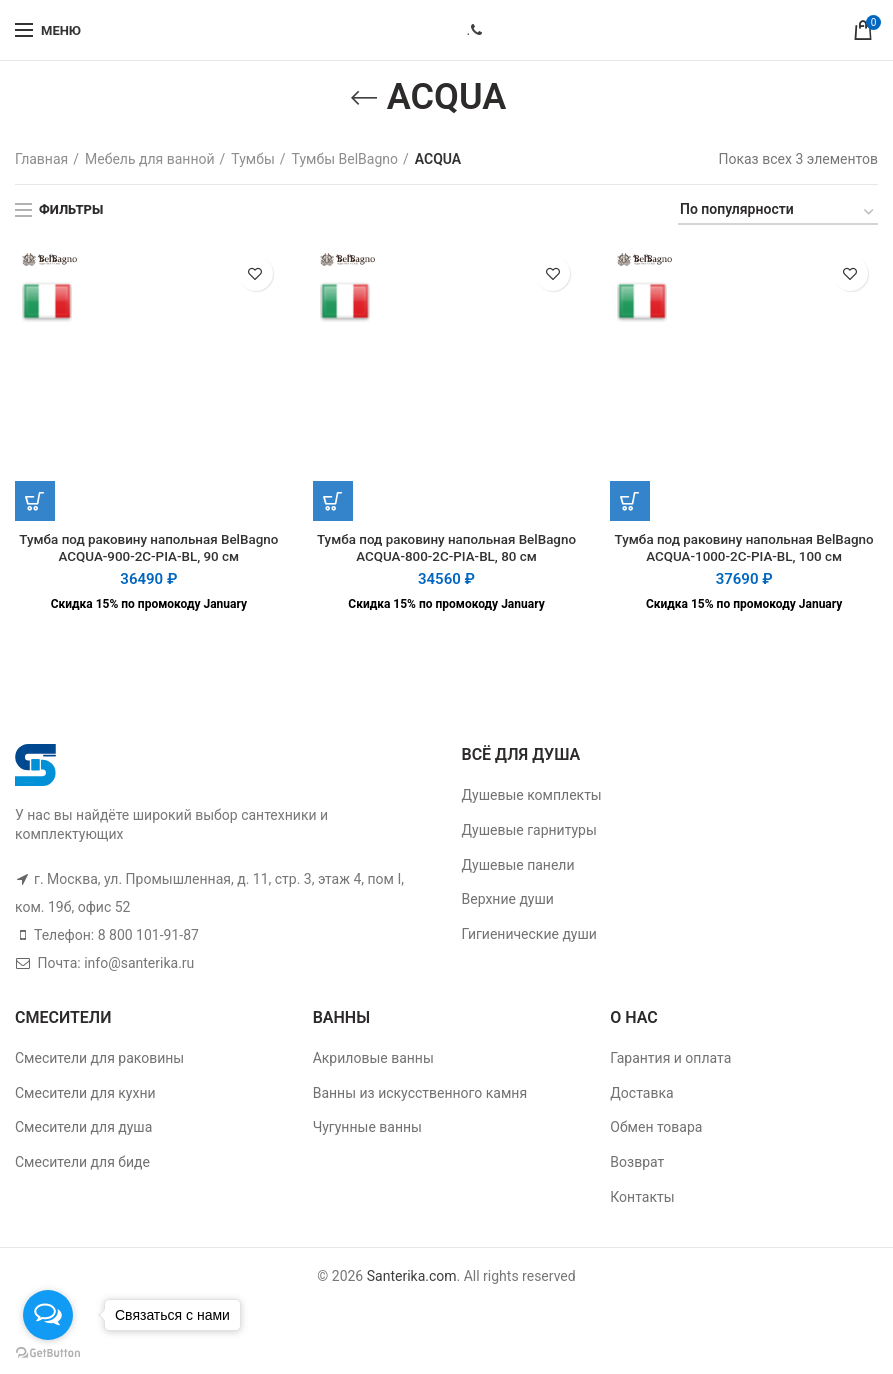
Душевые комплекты (532, 797)
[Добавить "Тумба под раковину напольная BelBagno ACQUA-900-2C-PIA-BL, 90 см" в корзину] (35, 501)
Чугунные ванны (367, 1129)
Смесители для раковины (99, 1060)
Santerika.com (412, 1278)
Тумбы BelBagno (345, 159)
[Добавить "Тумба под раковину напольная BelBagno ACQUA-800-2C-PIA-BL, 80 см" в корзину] (333, 501)
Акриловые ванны (373, 1060)
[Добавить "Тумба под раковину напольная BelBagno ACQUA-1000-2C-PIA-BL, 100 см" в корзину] (630, 501)
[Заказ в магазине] (778, 212)
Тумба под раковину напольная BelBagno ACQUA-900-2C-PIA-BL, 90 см (149, 549)
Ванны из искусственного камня (420, 1095)
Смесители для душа (83, 1129)
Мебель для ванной (150, 159)
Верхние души (508, 901)
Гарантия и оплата (670, 1060)
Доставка (641, 1095)
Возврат (637, 1164)
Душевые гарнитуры (529, 832)
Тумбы (252, 159)
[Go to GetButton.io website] (48, 1353)
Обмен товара (656, 1129)
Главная (41, 159)
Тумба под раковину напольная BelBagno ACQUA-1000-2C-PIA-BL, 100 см (744, 558)
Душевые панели (518, 866)
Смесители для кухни (85, 1095)
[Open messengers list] (48, 1315)
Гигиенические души (529, 936)
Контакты (642, 1198)
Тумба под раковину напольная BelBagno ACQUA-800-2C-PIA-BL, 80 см (446, 549)
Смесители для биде (82, 1164)
